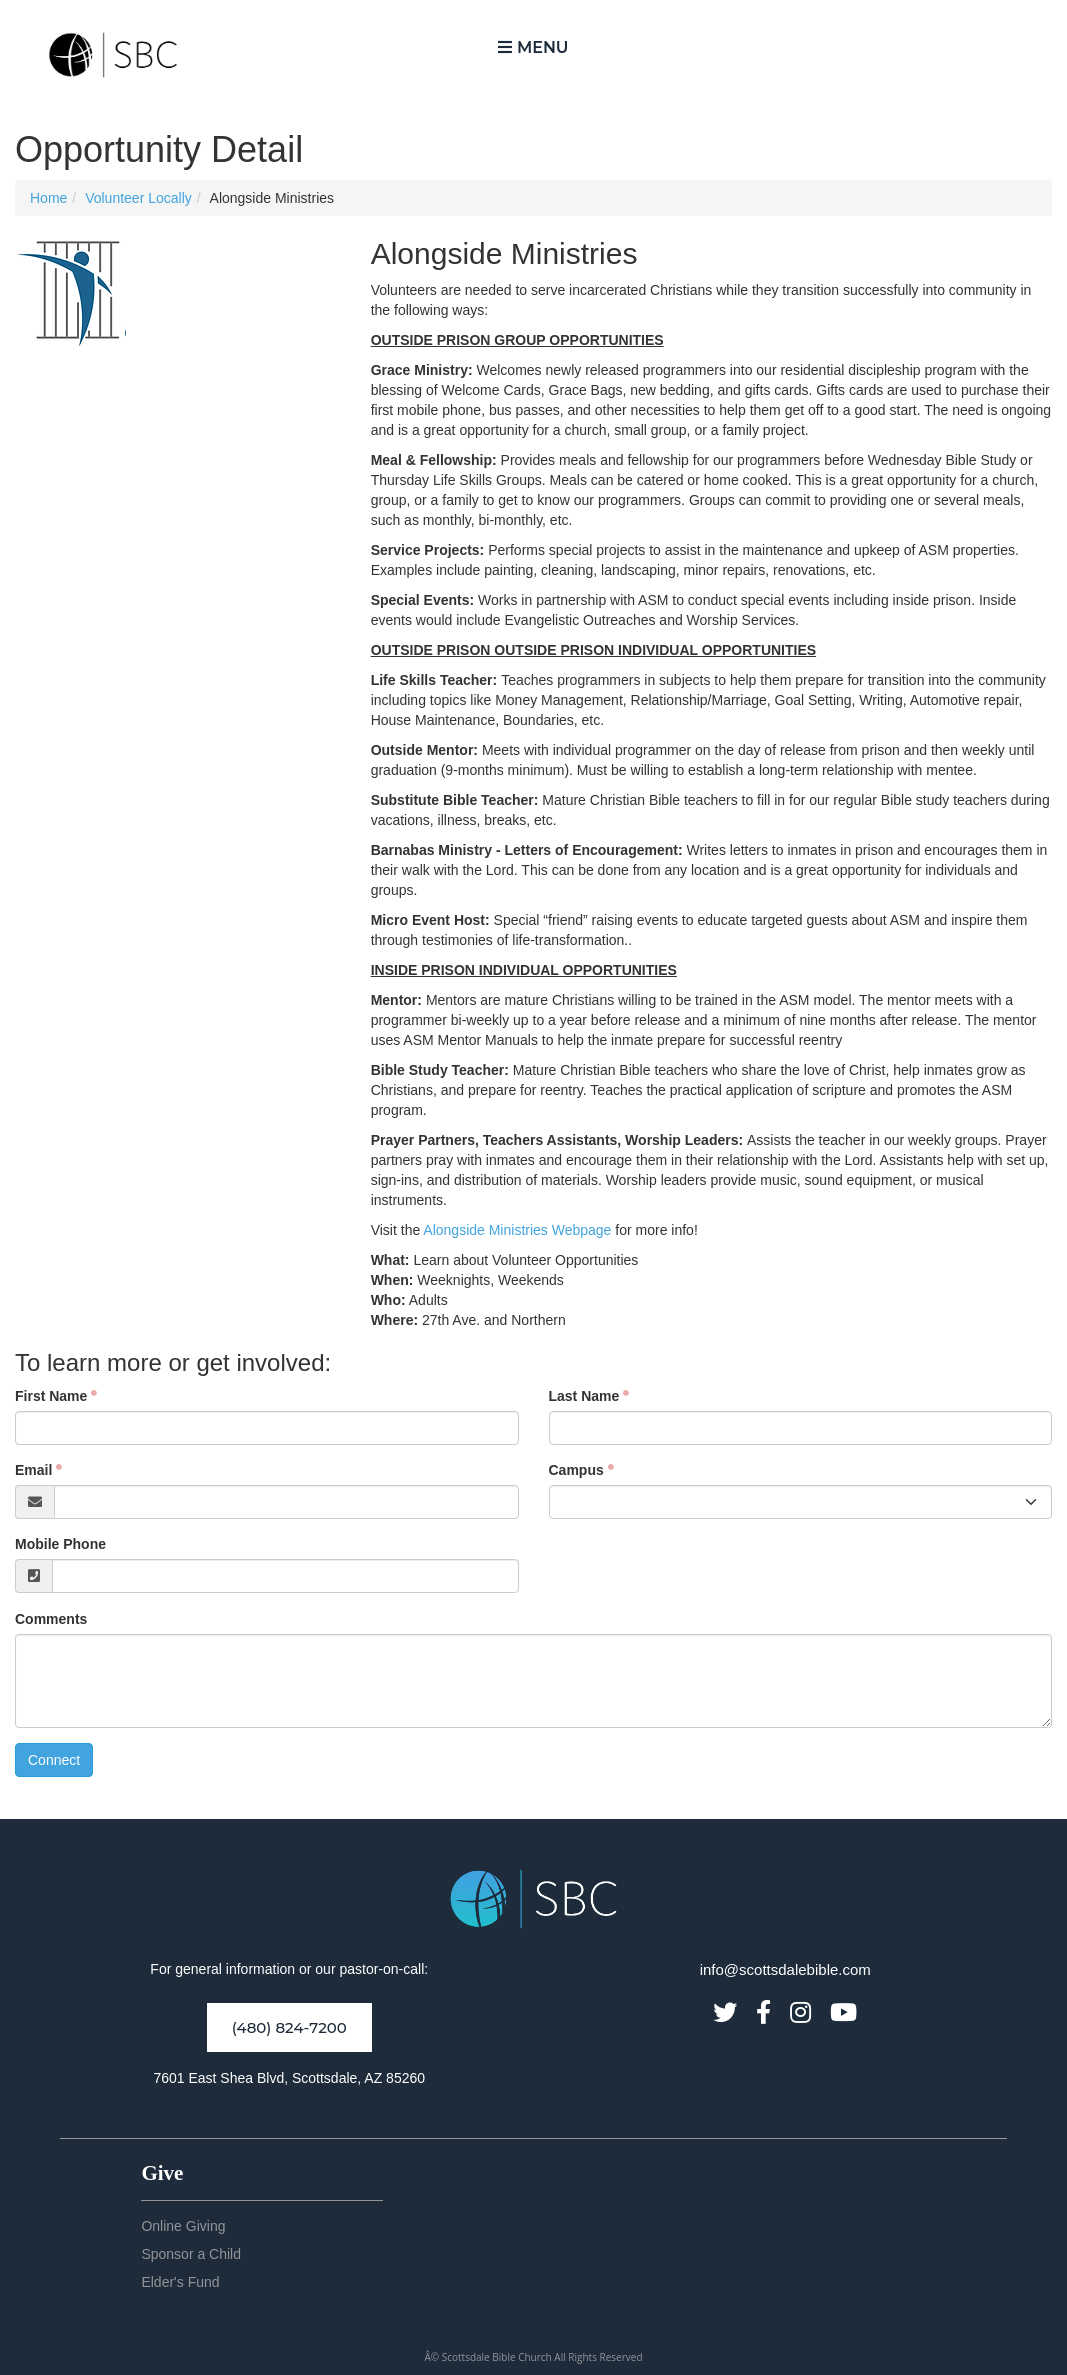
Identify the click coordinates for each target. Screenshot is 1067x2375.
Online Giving (183, 2226)
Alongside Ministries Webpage (517, 1230)
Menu (533, 47)
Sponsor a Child (191, 2254)
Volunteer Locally (138, 198)
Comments (51, 1619)
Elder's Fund (180, 2282)
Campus (576, 1470)
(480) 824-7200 (289, 2027)
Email (33, 1470)
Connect (54, 1760)
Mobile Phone (60, 1544)
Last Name (584, 1396)
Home (48, 198)
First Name (51, 1396)
